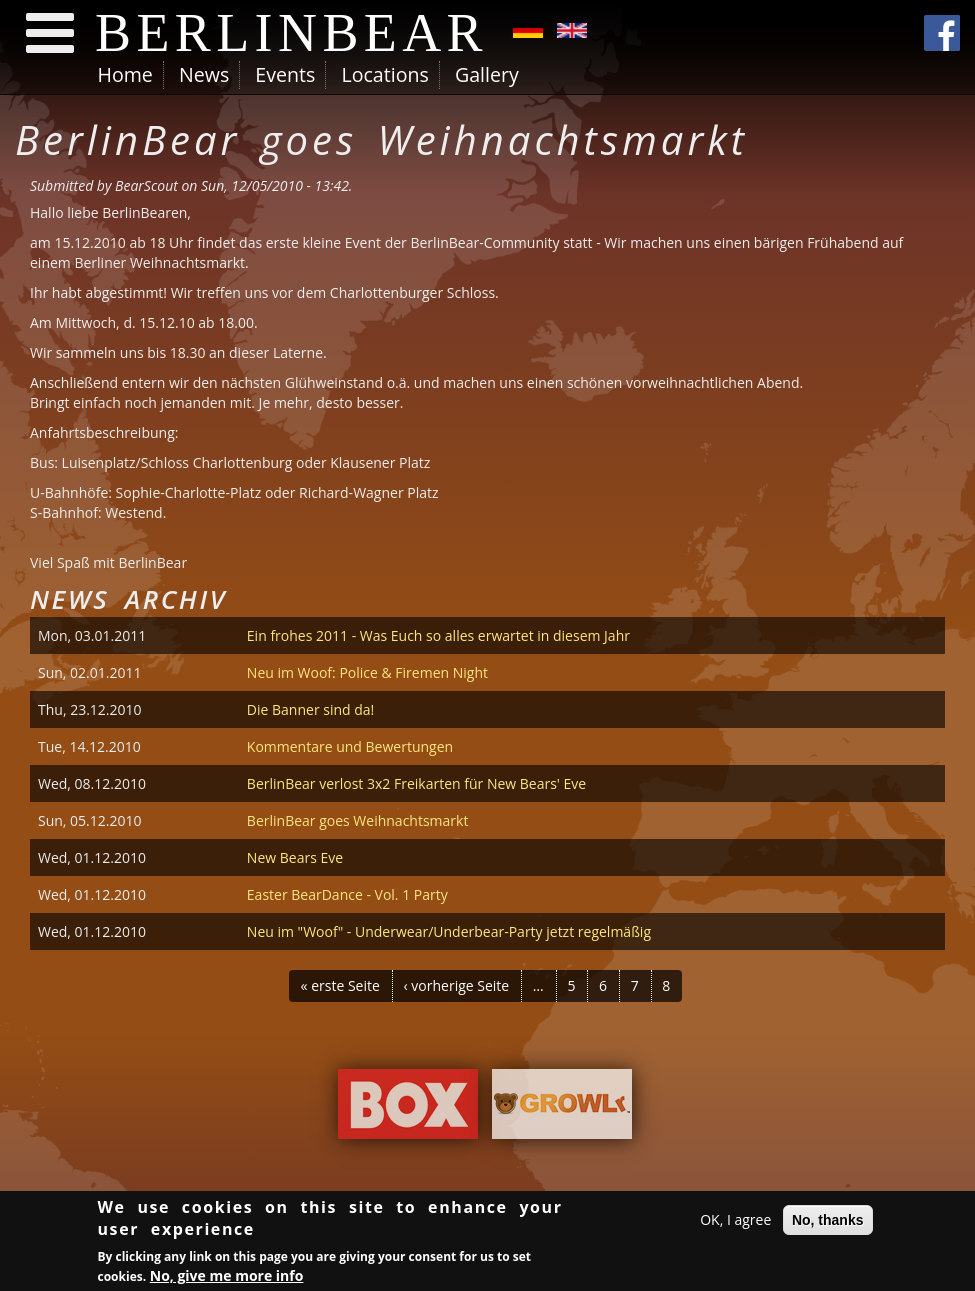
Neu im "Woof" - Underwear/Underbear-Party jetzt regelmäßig (449, 931)
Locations (384, 74)
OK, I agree (735, 1222)
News (204, 74)
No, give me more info (227, 1277)
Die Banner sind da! (310, 709)
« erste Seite (340, 985)
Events (285, 74)
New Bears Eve (295, 857)
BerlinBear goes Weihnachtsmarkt (358, 820)
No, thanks (828, 1223)
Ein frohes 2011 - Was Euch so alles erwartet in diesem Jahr (438, 635)
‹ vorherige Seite (457, 985)
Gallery (487, 74)
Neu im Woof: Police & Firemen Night (367, 672)
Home (125, 74)
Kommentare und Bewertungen (350, 746)
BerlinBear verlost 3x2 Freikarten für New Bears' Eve (416, 783)
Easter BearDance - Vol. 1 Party (347, 894)
